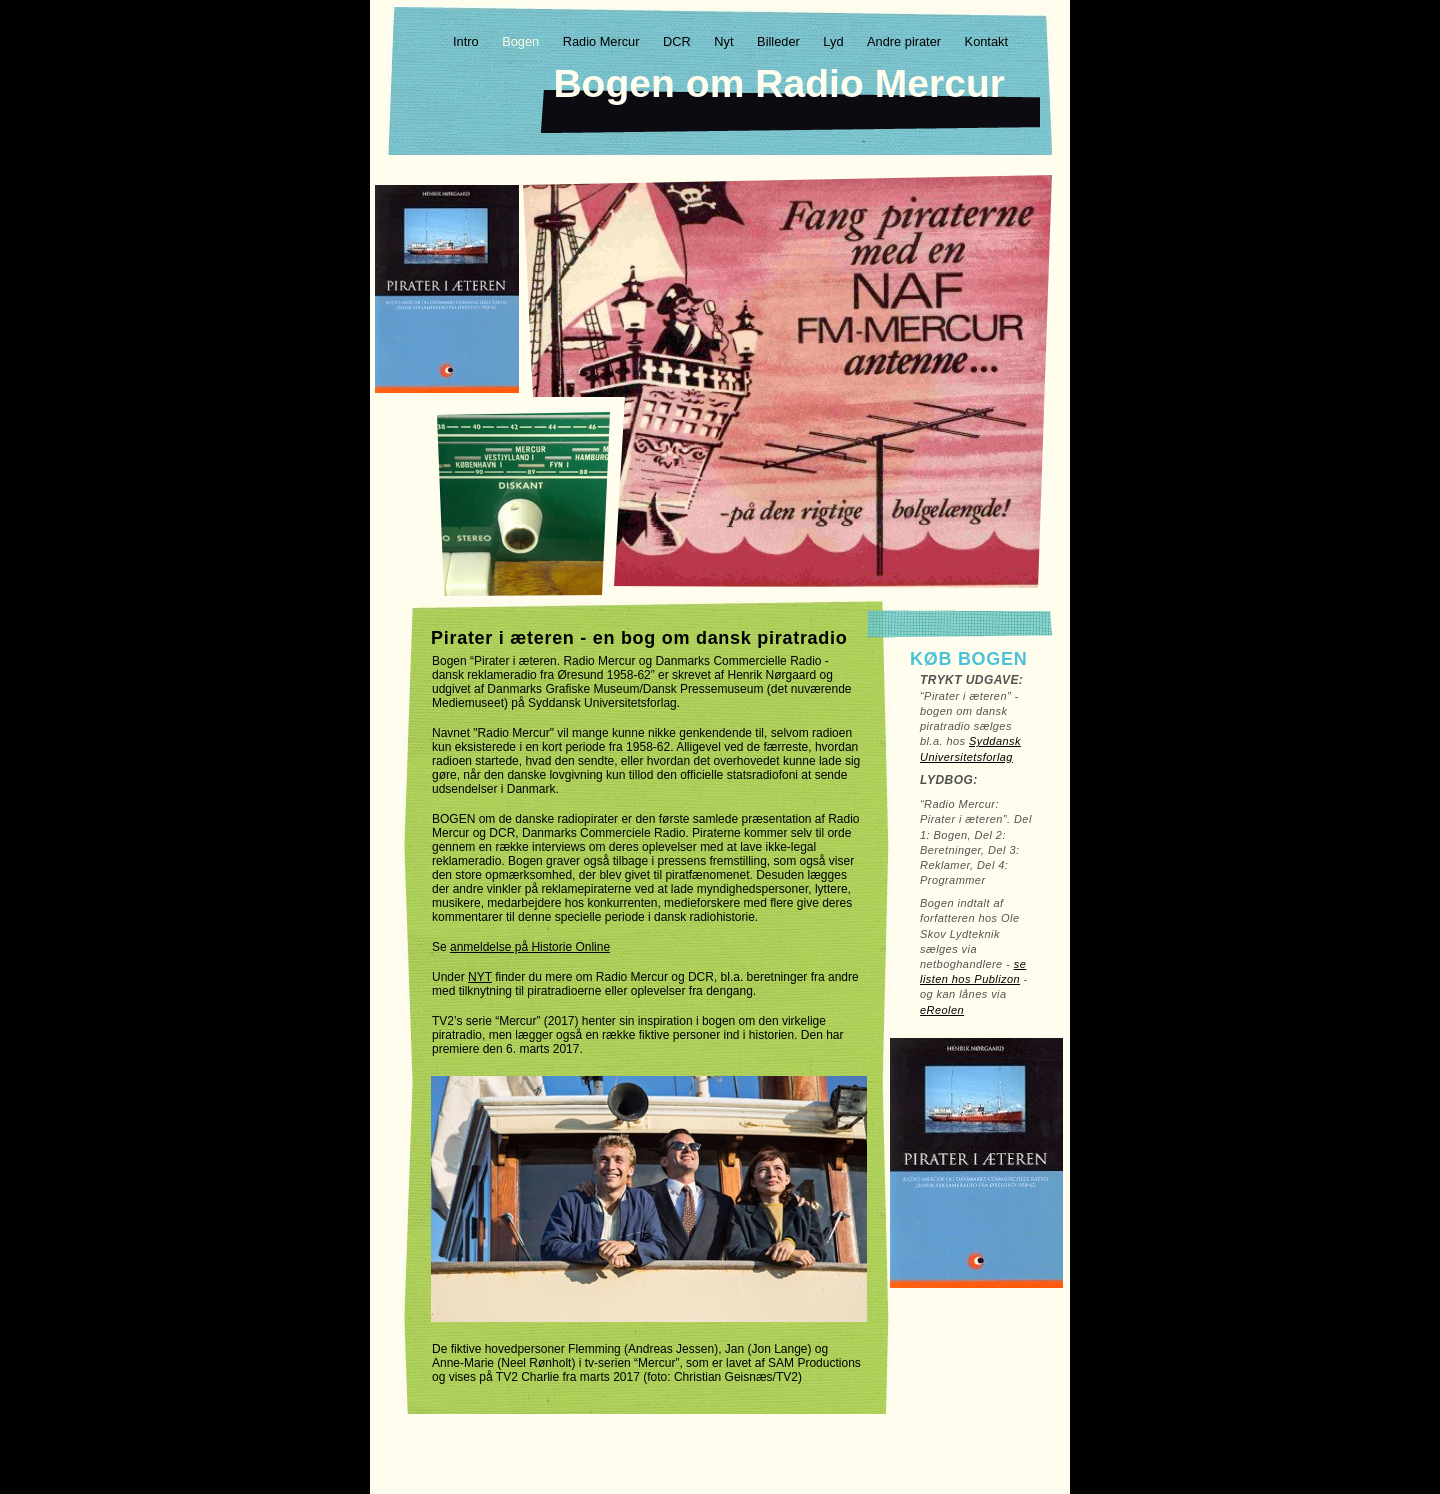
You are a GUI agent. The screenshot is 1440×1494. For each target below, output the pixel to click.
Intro (467, 41)
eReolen (942, 1010)
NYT (480, 977)
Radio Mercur (603, 41)
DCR (678, 41)
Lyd (835, 41)
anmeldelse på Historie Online (530, 947)
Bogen (522, 41)
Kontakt (986, 41)
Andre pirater (906, 41)
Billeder (780, 41)
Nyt (725, 41)
